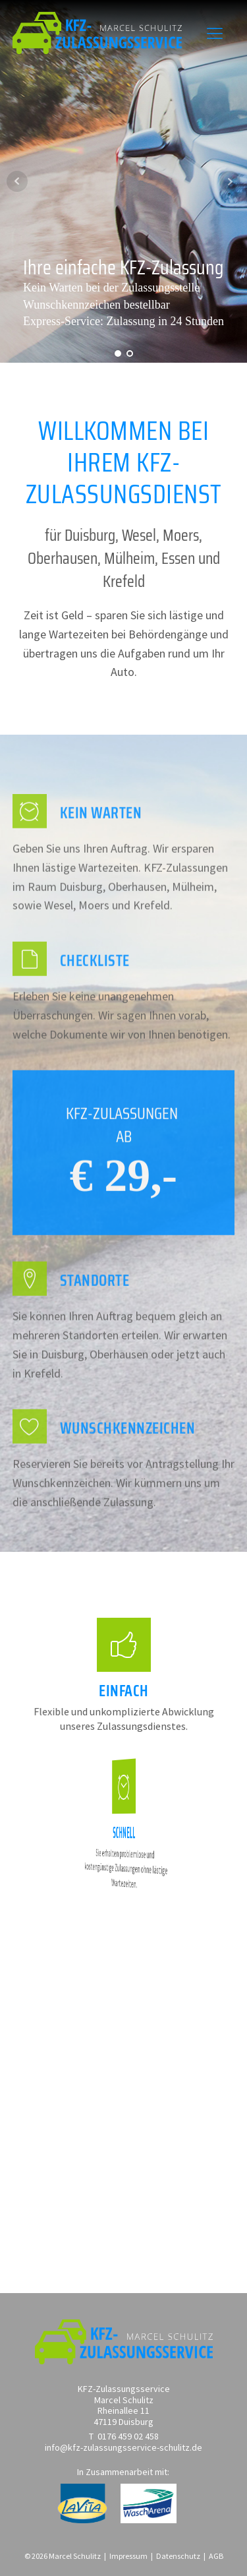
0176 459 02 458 (128, 2436)
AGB (216, 2556)
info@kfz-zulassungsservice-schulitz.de (123, 2447)
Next (229, 181)
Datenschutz (178, 2556)
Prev (17, 181)
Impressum (128, 2556)
